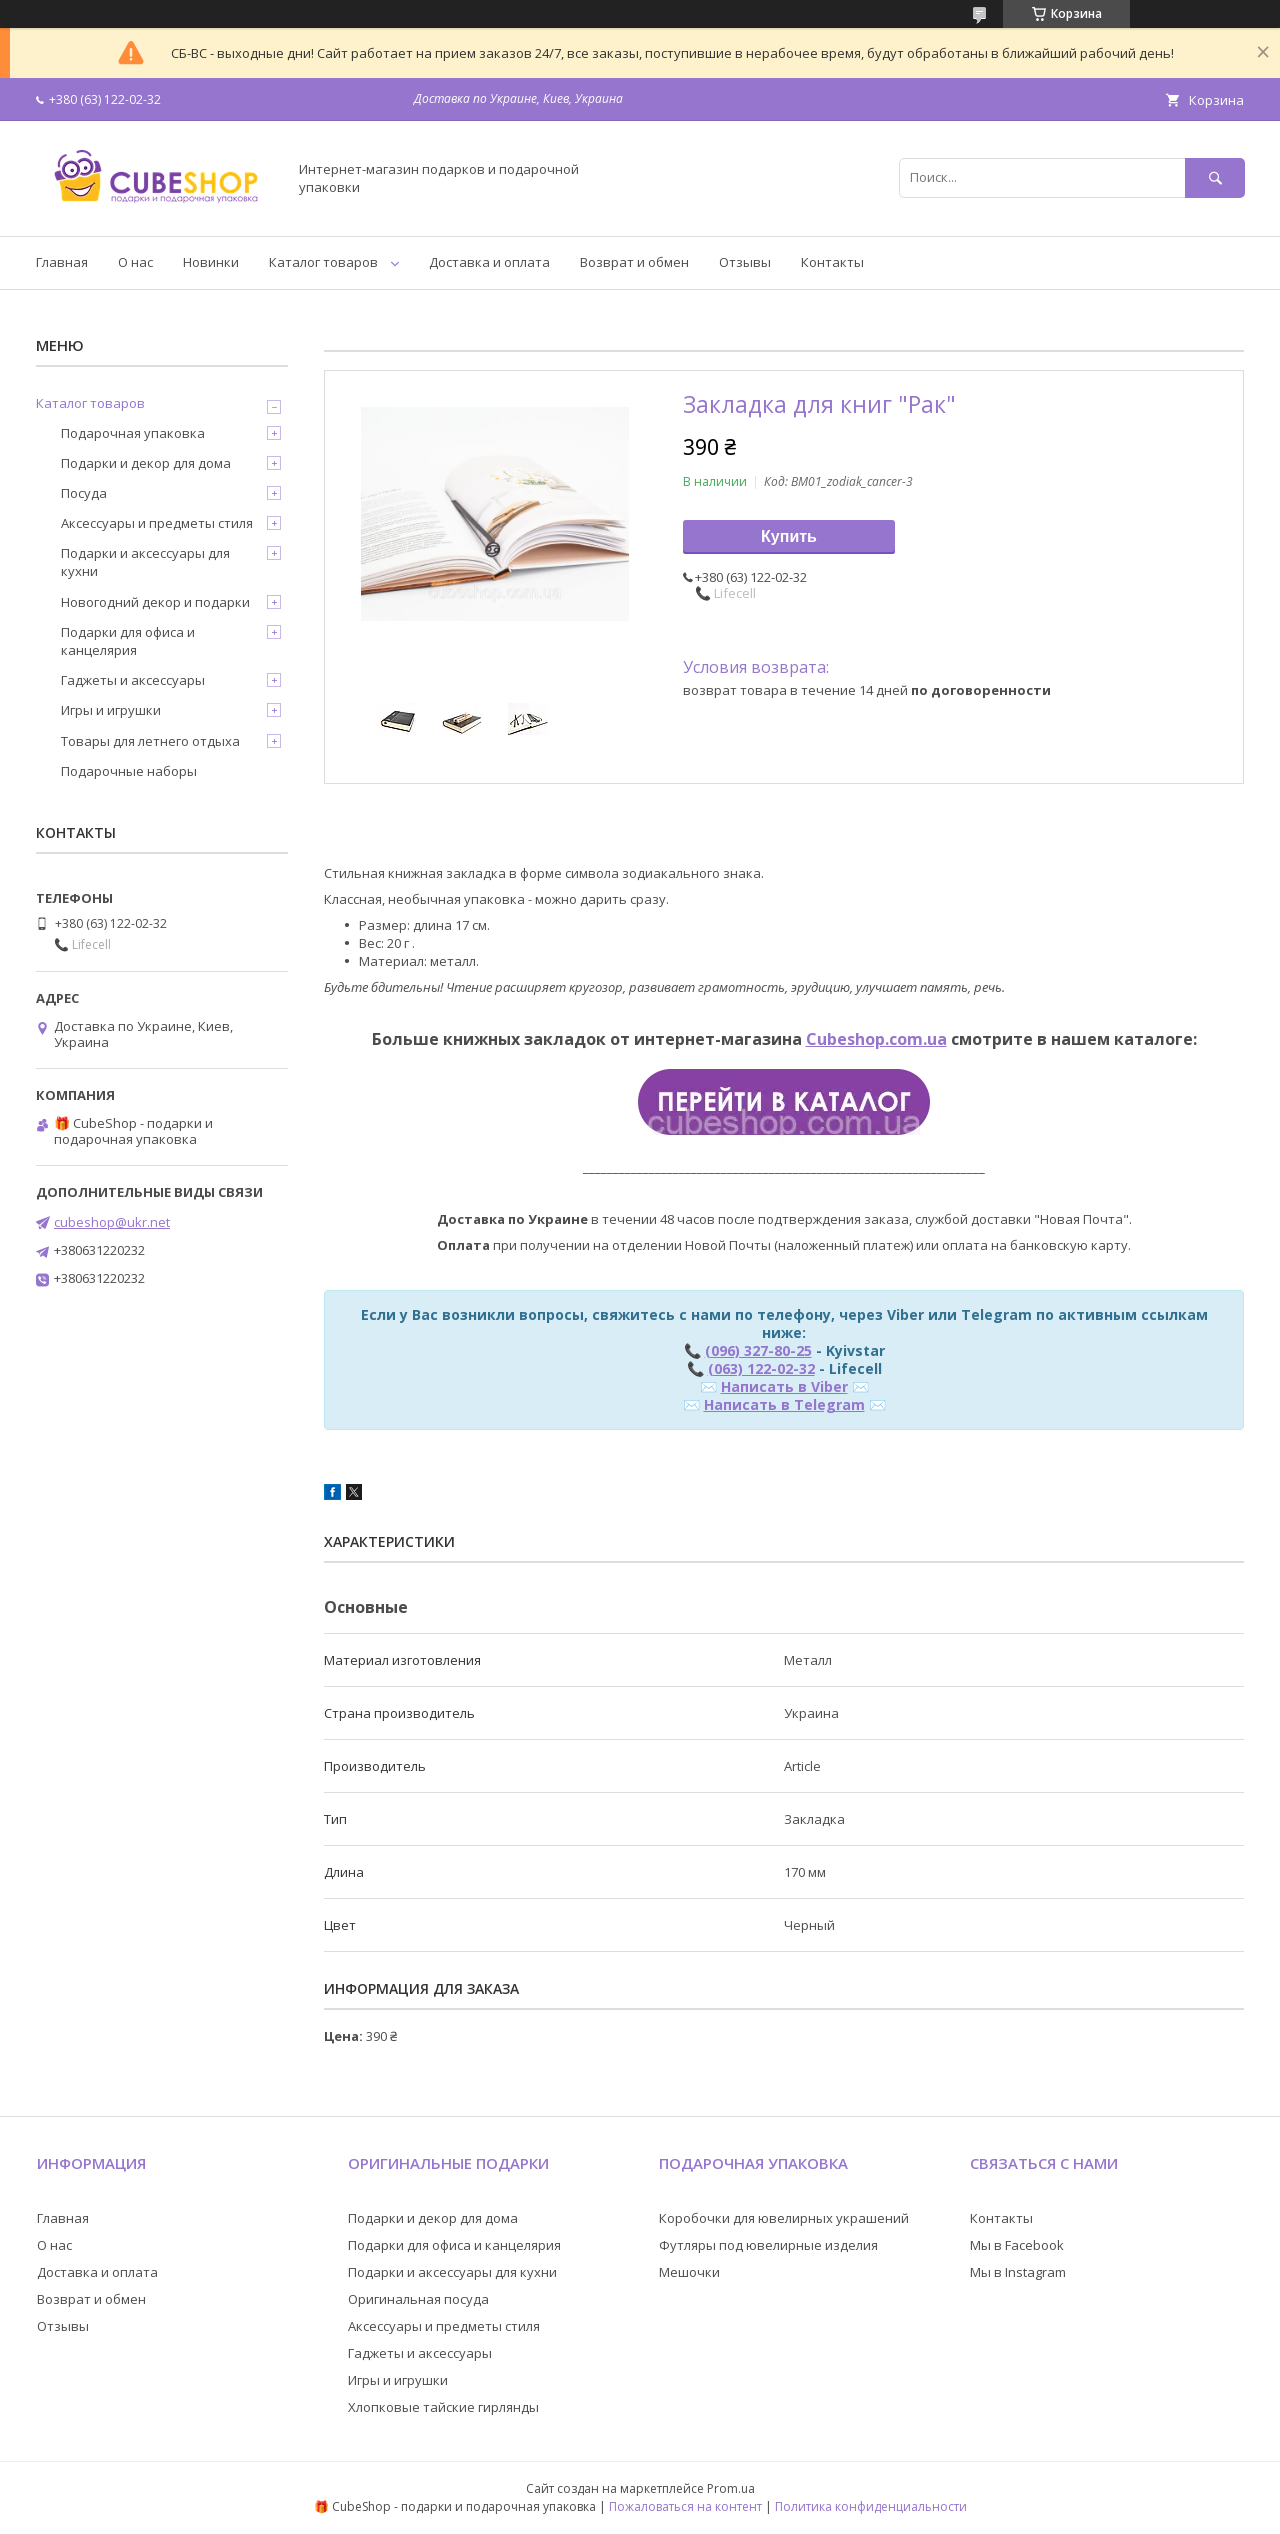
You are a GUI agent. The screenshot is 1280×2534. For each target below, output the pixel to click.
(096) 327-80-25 (758, 1350)
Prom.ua (731, 2488)
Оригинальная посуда (418, 2299)
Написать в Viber (784, 1386)
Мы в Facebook (1017, 2245)
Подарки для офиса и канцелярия (128, 641)
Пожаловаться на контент (685, 2506)
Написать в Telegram (784, 1404)
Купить (789, 536)
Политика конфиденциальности (871, 2506)
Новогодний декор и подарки (155, 602)
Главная (62, 262)
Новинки (211, 262)
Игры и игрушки (111, 710)
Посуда (84, 493)
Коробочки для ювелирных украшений (784, 2218)
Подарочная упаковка (133, 433)
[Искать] (1215, 177)
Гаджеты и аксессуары (133, 680)
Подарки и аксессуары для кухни (145, 562)
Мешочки (689, 2272)
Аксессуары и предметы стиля (157, 523)
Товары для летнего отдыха (150, 741)
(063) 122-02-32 (761, 1368)
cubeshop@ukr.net (112, 1222)
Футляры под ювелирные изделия (768, 2245)
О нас (135, 262)
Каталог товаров (323, 262)
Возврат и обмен (634, 262)
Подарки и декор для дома (146, 463)
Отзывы (745, 262)
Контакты (832, 262)
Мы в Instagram (1018, 2272)
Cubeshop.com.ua (876, 1039)
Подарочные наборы (129, 771)
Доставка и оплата (489, 262)
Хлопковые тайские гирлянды (443, 2407)
